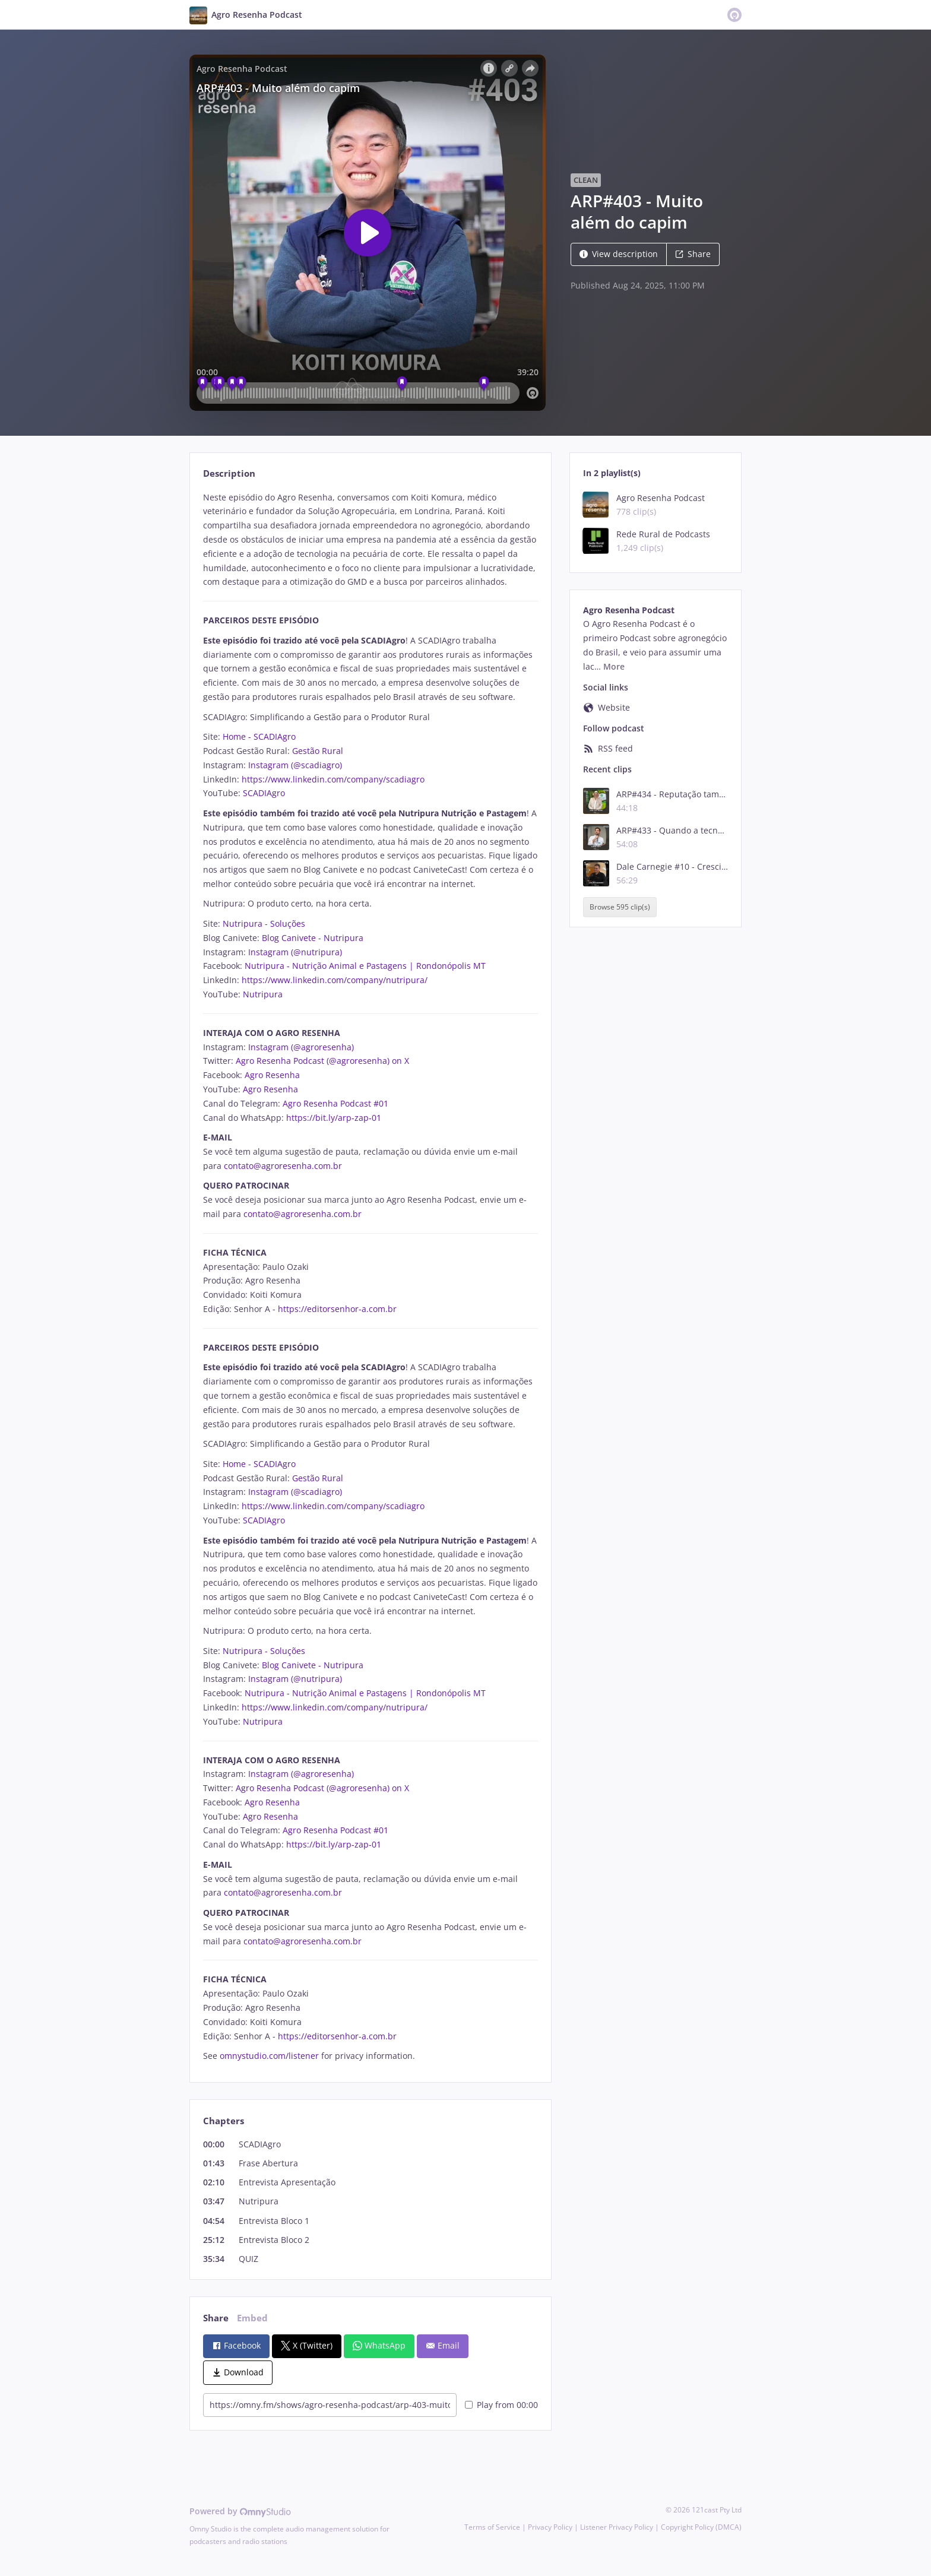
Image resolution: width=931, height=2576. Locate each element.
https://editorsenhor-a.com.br (337, 1308)
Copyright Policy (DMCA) (701, 2527)
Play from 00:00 (501, 2404)
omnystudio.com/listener (269, 2055)
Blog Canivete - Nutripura (312, 937)
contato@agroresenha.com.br (283, 1165)
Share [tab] (216, 2318)
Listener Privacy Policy (616, 2527)
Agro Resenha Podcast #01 (335, 1103)
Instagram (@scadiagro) (295, 765)
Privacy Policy (550, 2527)
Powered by (240, 2511)
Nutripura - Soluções (264, 923)
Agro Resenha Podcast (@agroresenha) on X (322, 1060)
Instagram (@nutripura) (295, 952)
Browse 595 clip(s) (620, 907)
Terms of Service (492, 2527)
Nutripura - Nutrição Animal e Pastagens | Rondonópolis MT (365, 965)
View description (619, 253)
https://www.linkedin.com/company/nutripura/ (335, 980)
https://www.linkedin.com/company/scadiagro (333, 779)
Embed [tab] (252, 2318)
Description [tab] (229, 473)
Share (693, 253)
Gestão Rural (317, 750)
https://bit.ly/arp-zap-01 (333, 1117)
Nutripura (263, 994)
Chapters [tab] (223, 2121)
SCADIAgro (264, 793)
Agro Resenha (272, 1075)
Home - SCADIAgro (259, 736)
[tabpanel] (370, 1276)
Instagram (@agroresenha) (301, 1047)
